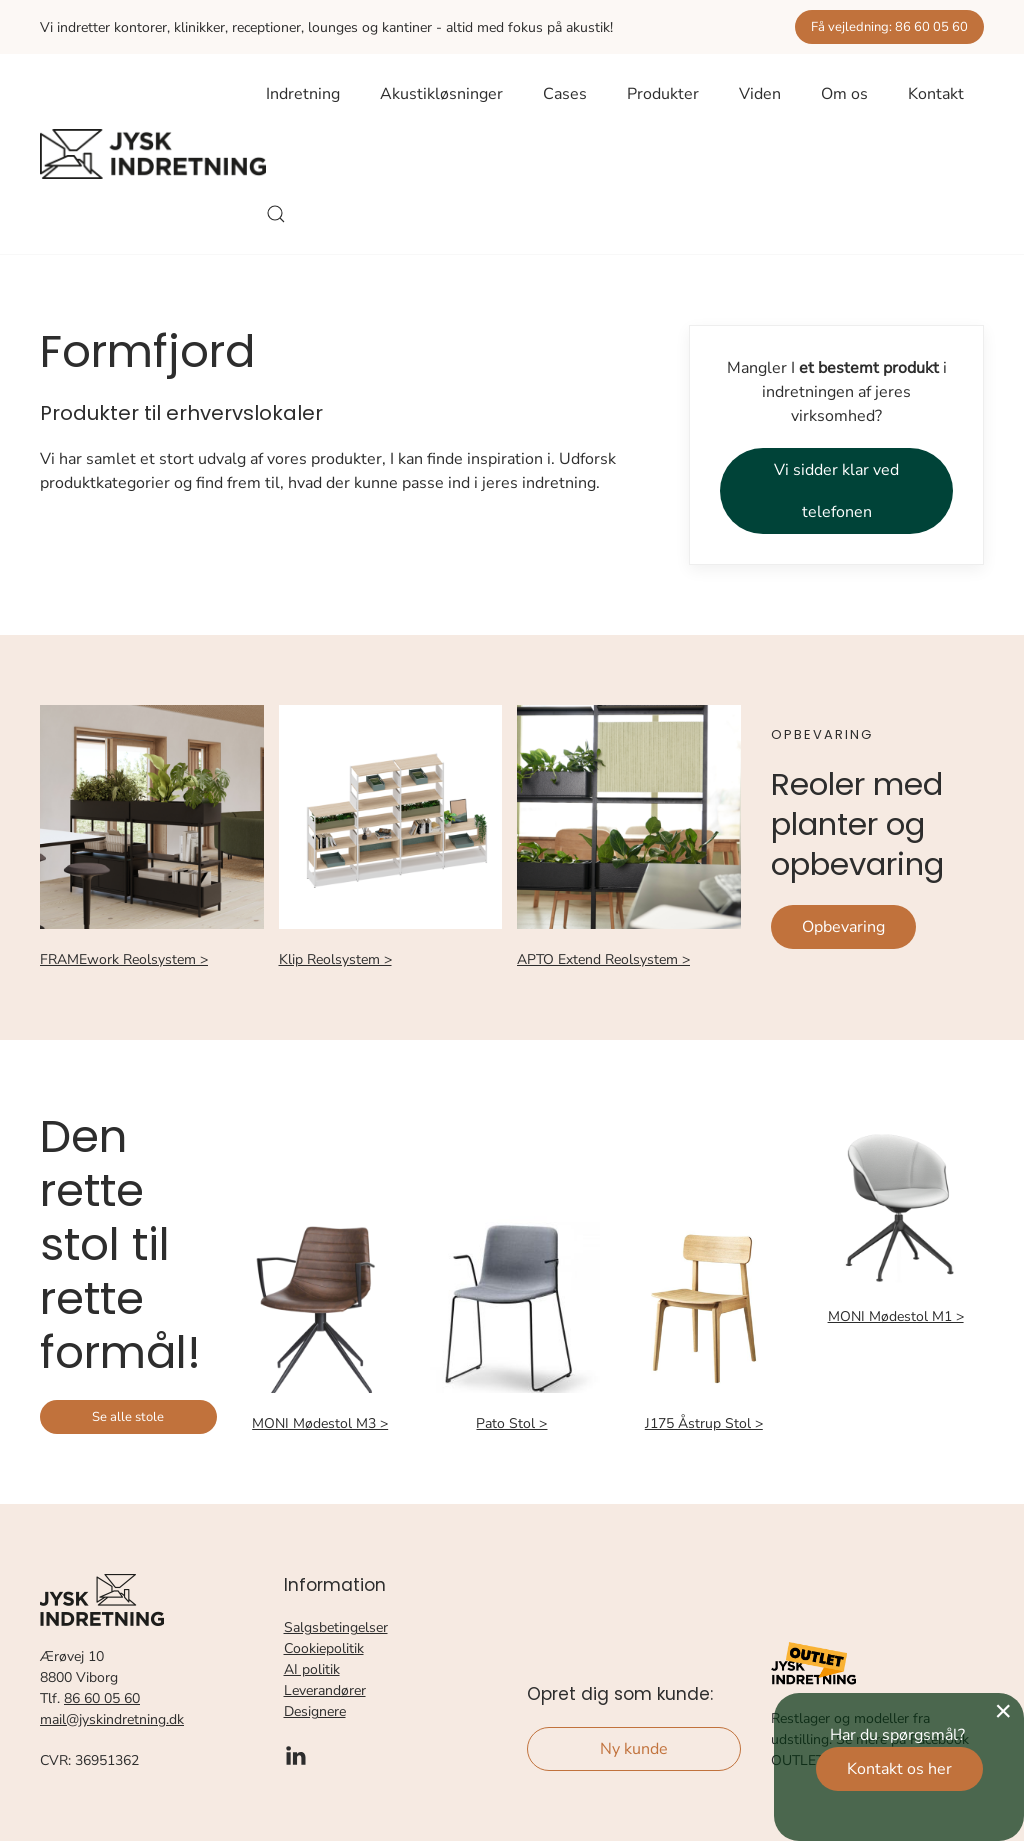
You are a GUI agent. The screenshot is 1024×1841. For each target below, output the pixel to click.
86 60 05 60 (102, 1698)
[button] (276, 214)
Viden (760, 94)
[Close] (1003, 1711)
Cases (565, 94)
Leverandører (325, 1690)
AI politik (312, 1669)
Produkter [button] (663, 94)
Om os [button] (844, 94)
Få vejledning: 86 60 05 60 (889, 27)
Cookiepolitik (324, 1648)
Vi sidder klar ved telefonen (836, 491)
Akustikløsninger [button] (441, 94)
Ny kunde (634, 1749)
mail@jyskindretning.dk (112, 1719)
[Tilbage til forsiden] (153, 154)
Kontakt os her (899, 1769)
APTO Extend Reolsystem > (603, 959)
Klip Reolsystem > (335, 959)
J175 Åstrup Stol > (704, 1423)
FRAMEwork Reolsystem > (124, 959)
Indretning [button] (303, 94)
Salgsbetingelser (336, 1627)
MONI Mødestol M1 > (896, 1316)
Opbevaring (843, 927)
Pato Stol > (511, 1423)
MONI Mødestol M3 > (320, 1423)
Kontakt (936, 94)
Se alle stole (128, 1417)
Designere (315, 1711)
